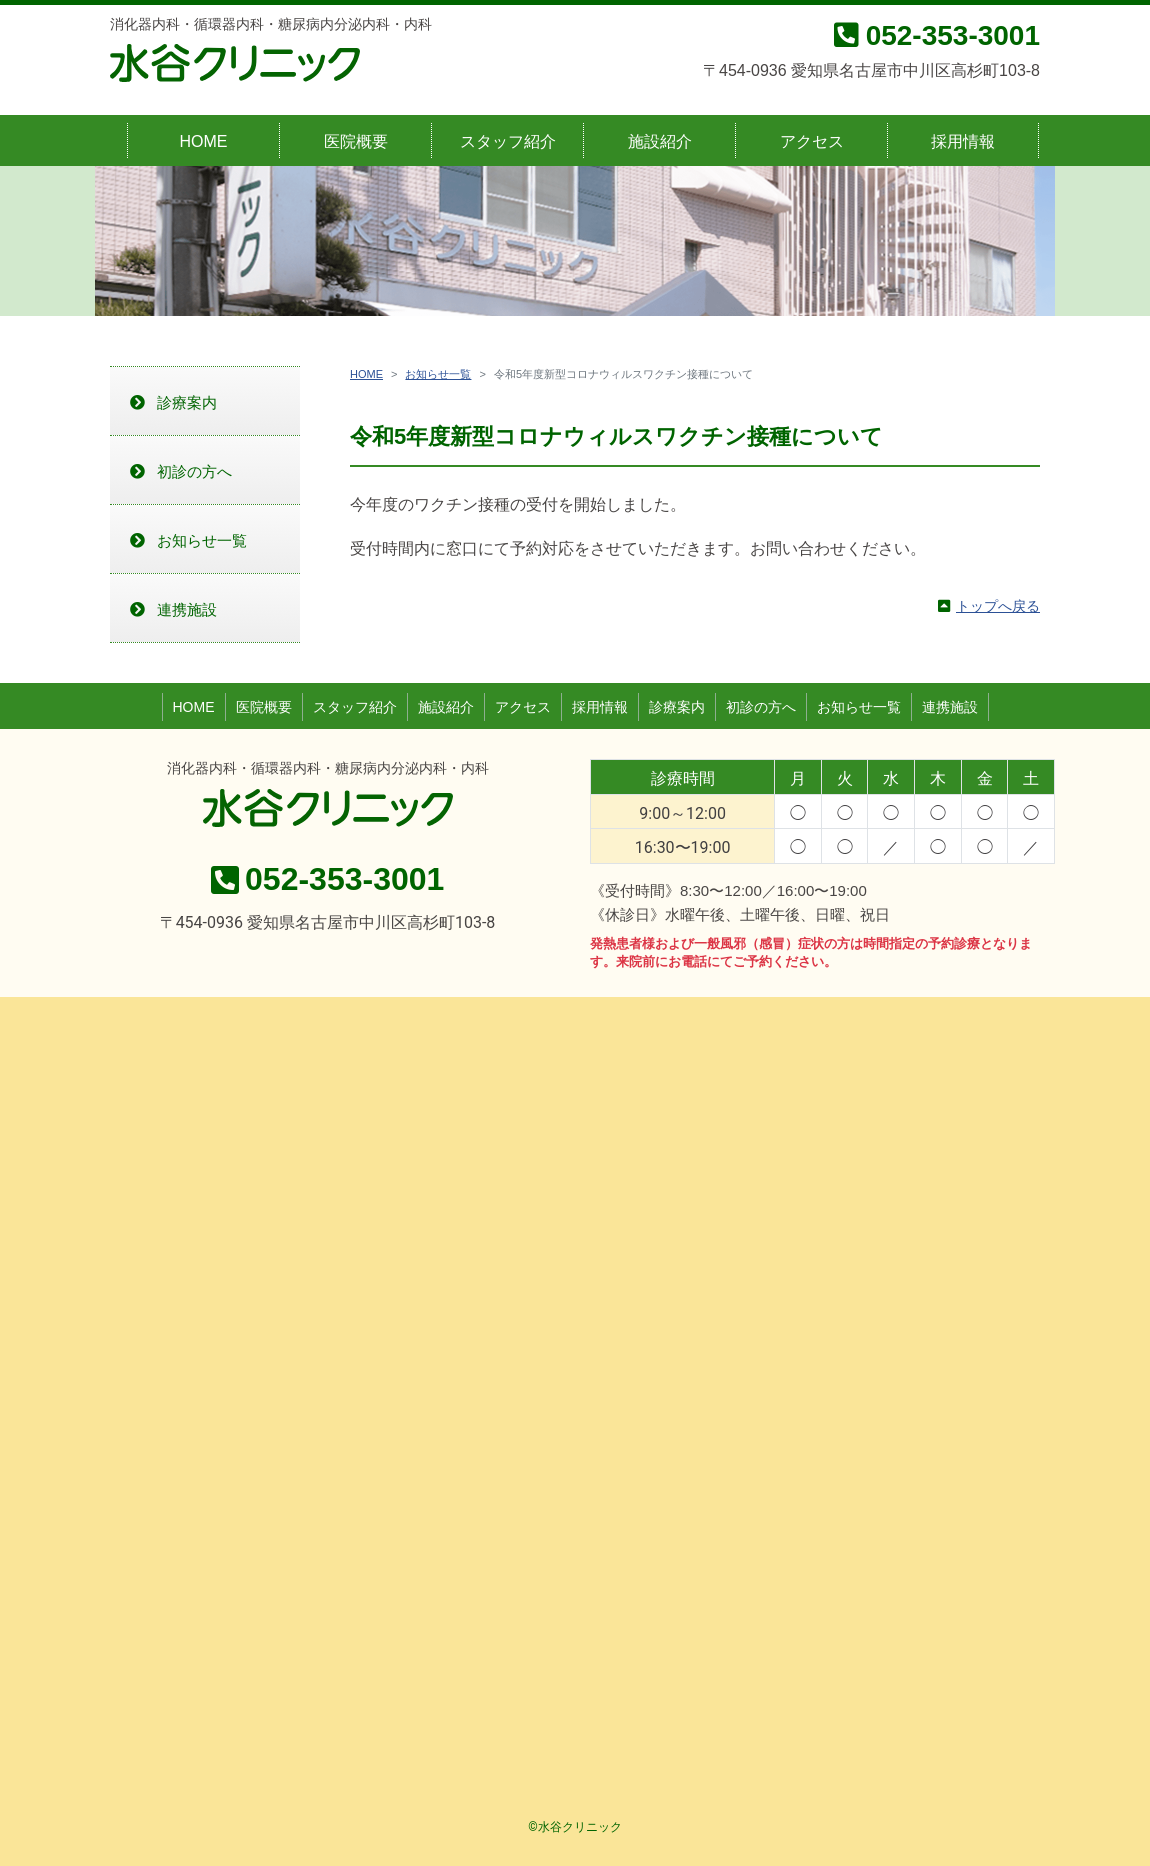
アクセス (812, 141)
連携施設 (187, 609)
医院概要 (356, 141)
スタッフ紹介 (508, 141)
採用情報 (963, 141)
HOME (204, 141)
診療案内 (187, 402)
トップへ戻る (998, 606)
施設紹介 (660, 141)
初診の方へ (194, 471)
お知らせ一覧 (438, 374)
